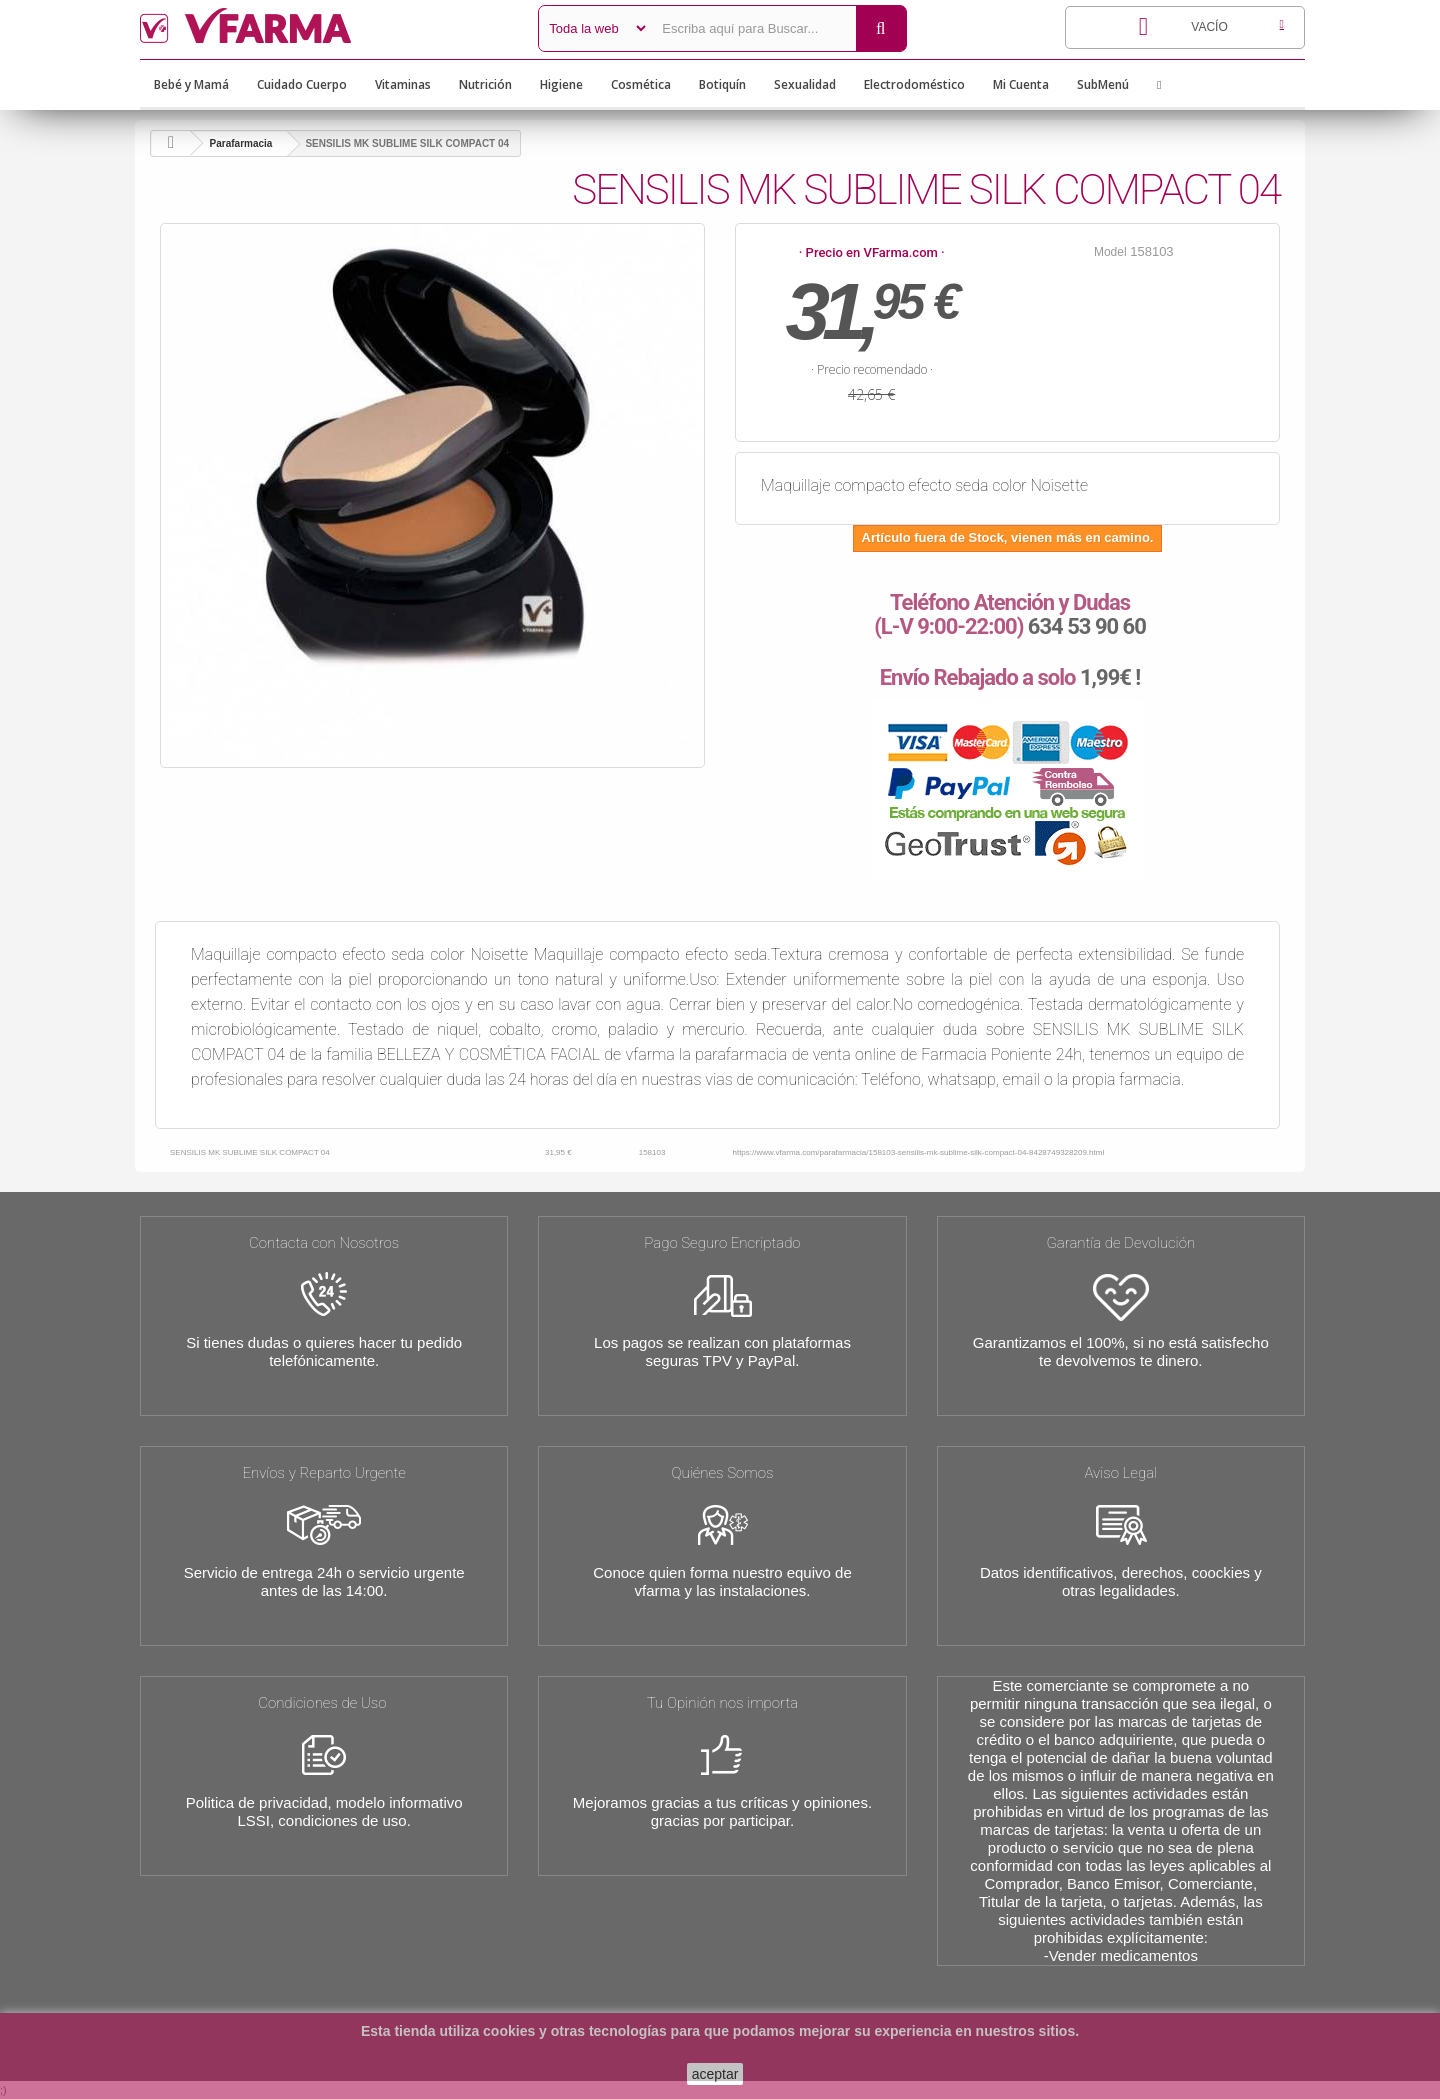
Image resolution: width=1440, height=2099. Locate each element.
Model (1110, 252)
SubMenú (1103, 84)
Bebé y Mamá (191, 84)
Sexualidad (805, 84)
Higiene (561, 84)
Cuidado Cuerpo (302, 84)
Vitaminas (403, 84)
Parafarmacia (241, 143)
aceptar (715, 2074)
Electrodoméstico (914, 84)
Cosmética (641, 84)
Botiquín (722, 84)
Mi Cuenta (1021, 84)
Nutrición (485, 84)
